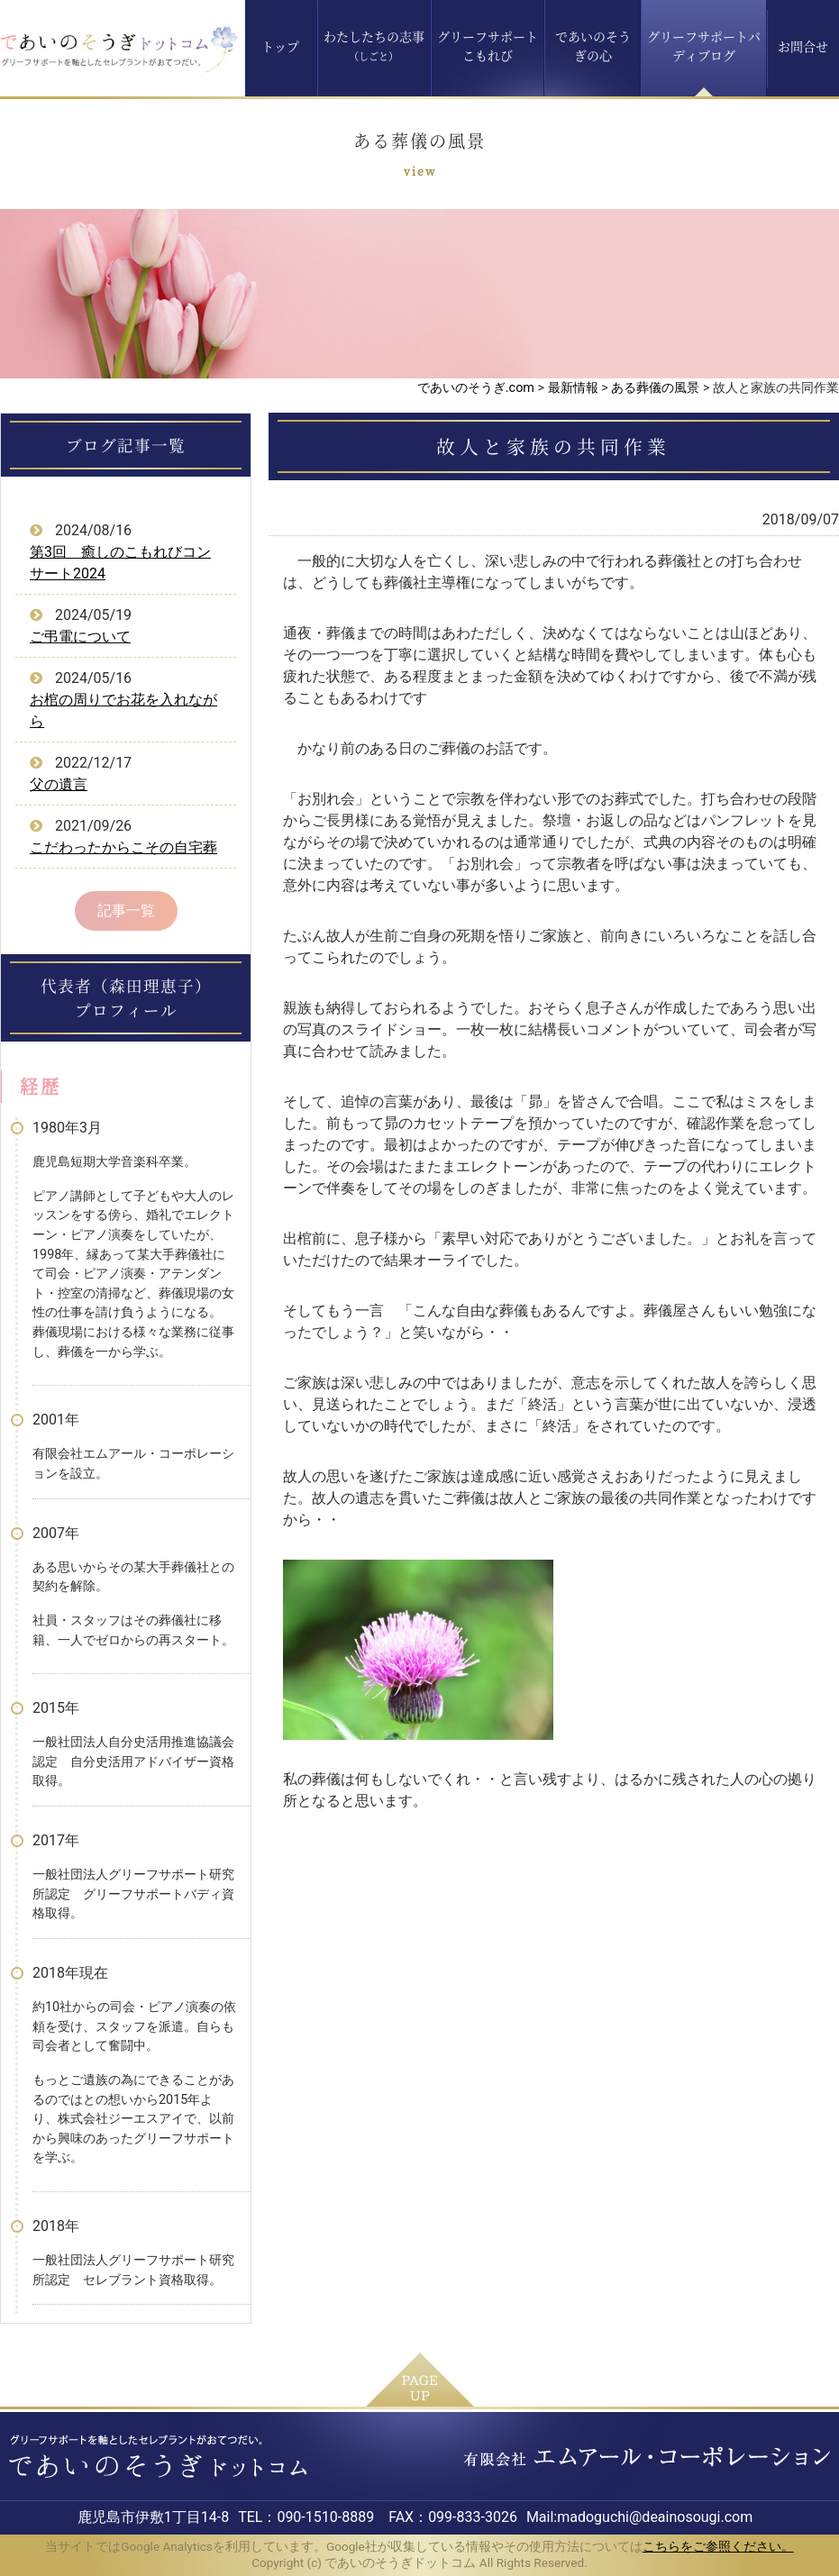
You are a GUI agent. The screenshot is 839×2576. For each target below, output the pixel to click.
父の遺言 (58, 784)
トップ (280, 46)
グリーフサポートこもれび (487, 45)
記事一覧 (126, 910)
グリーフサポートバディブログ (704, 45)
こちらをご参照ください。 (718, 2546)
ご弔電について (80, 636)
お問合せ (803, 46)
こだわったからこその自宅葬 (123, 847)
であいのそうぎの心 (593, 45)
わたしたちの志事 (374, 45)
